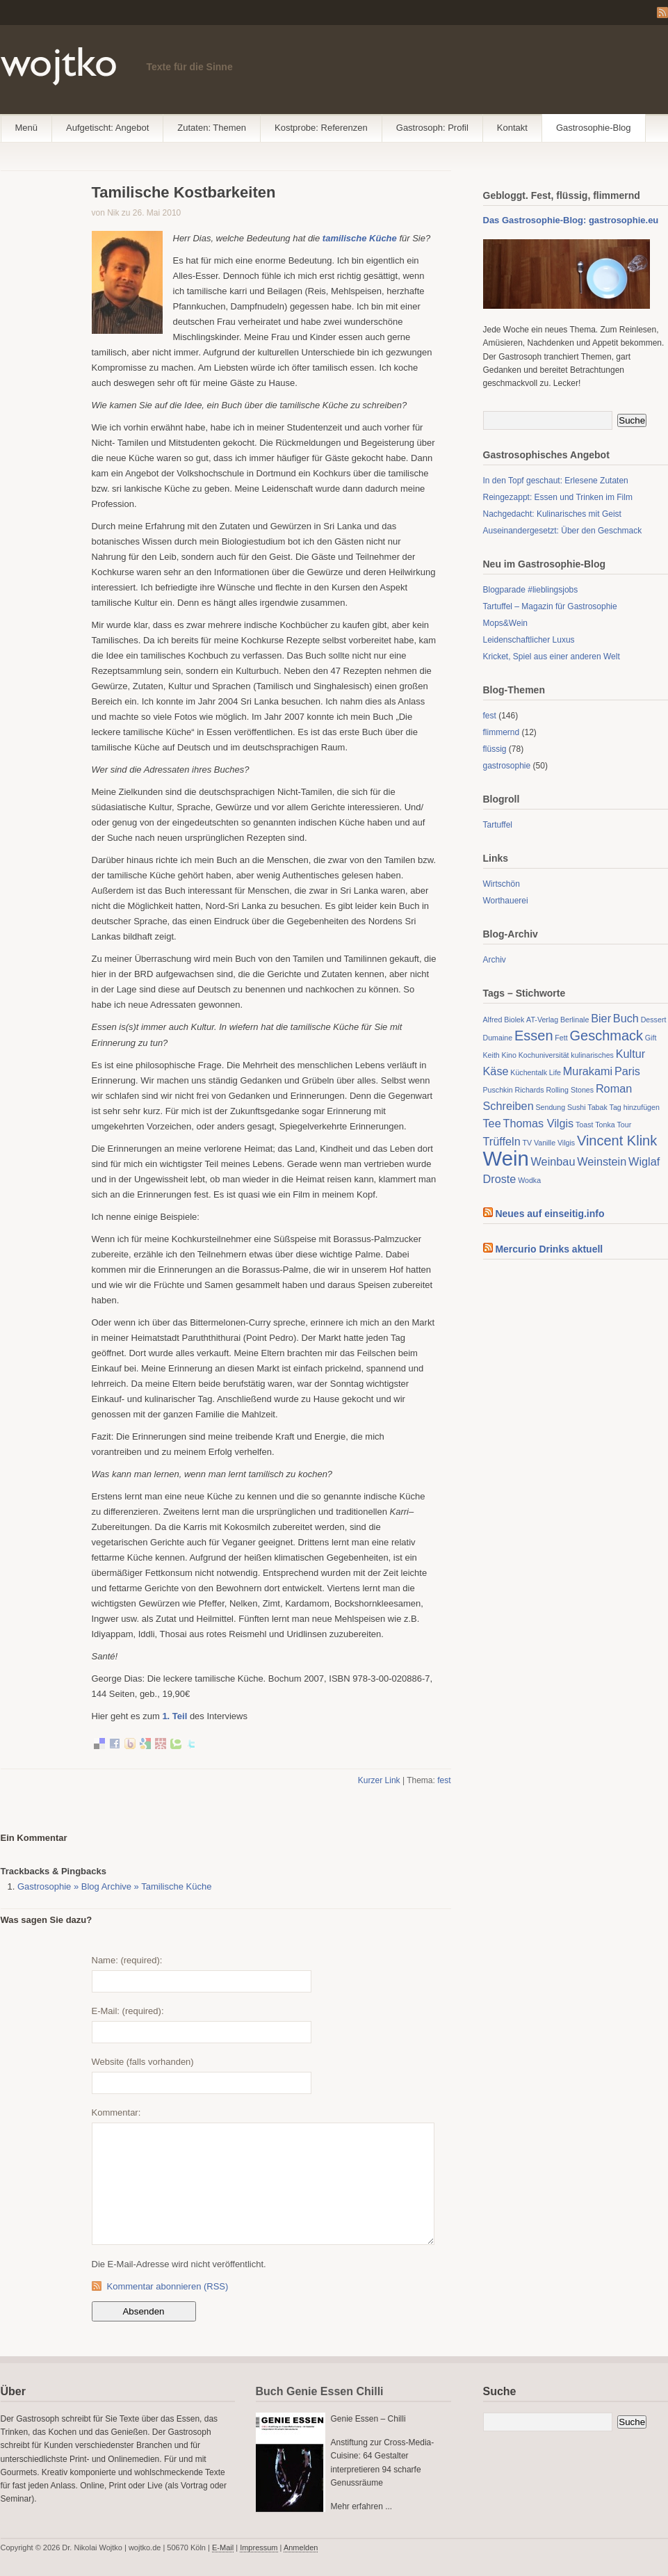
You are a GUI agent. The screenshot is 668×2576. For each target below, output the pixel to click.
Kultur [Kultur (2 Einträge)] (630, 1053)
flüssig (495, 749)
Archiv (494, 960)
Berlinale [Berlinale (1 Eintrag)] (574, 1019)
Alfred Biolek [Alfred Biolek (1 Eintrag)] (504, 1019)
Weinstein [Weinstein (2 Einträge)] (601, 1161)
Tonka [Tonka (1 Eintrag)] (604, 1124)
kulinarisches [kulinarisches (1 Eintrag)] (592, 1055)
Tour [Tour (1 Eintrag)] (624, 1124)
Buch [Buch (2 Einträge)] (626, 1018)
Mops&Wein (505, 623)
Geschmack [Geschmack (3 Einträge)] (606, 1035)
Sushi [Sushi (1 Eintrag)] (576, 1107)
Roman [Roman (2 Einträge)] (614, 1088)
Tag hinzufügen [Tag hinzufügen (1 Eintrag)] (635, 1107)
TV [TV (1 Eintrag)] (527, 1142)
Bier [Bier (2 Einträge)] (601, 1018)
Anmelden (301, 2547)
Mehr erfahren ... (362, 2506)
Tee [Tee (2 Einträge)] (492, 1123)
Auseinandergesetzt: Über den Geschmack (562, 531)
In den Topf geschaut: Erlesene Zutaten (555, 480)
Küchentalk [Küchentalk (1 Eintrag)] (528, 1072)
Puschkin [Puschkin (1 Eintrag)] (498, 1090)
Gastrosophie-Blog (593, 127)
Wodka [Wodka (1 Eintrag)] (529, 1180)
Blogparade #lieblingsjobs (530, 590)
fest (443, 1780)
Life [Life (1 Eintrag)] (555, 1072)
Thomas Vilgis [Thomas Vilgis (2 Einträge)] (538, 1123)
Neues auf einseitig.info (549, 1213)
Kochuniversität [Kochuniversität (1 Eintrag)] (544, 1055)
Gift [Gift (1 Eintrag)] (651, 1037)
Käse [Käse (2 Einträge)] (496, 1071)
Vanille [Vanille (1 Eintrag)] (544, 1142)
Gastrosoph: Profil (432, 127)
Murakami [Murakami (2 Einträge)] (587, 1071)
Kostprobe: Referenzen (321, 127)
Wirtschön (501, 884)
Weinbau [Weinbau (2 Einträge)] (553, 1161)
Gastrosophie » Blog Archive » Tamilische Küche (114, 1886)
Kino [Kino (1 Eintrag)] (509, 1055)
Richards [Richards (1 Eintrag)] (529, 1090)
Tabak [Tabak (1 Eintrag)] (597, 1107)
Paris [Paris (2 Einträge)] (627, 1071)
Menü (26, 127)
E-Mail (223, 2547)
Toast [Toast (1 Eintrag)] (584, 1124)
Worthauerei (505, 900)
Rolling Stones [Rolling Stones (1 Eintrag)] (570, 1090)
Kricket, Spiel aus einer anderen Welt (551, 656)
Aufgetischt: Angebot (107, 127)
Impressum (258, 2547)
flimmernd (501, 732)
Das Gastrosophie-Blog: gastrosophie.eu (571, 220)
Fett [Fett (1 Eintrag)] (561, 1037)
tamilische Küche (361, 238)
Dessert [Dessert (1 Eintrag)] (654, 1019)
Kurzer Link (379, 1780)
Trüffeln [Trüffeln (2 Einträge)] (502, 1141)
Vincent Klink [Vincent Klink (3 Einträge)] (617, 1140)
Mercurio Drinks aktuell (549, 1249)
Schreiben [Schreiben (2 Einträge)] (508, 1106)
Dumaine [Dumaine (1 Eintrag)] (498, 1037)
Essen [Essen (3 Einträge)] (533, 1035)
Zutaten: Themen (211, 127)
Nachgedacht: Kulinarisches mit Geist (552, 514)
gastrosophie (507, 766)
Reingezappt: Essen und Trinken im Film (558, 497)
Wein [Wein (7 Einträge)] (506, 1158)
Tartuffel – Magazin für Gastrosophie (550, 606)
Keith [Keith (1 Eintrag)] (491, 1055)
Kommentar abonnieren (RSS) (168, 2286)
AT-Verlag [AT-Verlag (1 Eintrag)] (542, 1019)
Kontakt (512, 127)
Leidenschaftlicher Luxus (529, 640)
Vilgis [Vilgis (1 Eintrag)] (566, 1142)
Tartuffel (497, 825)
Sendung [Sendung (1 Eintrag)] (550, 1107)
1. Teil (174, 1716)
